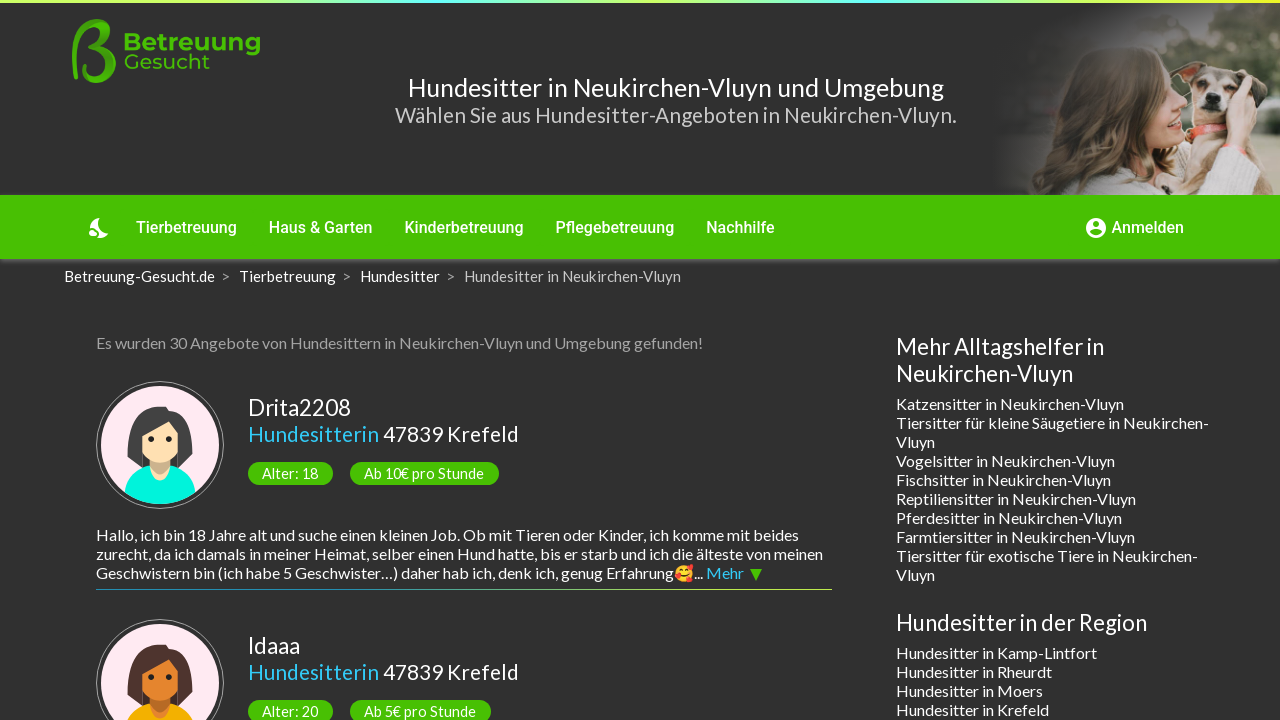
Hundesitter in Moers (969, 690)
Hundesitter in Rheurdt (974, 671)
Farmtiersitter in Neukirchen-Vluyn (1015, 536)
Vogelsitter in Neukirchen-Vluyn (1005, 460)
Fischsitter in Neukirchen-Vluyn (1003, 479)
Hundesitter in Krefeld (972, 709)
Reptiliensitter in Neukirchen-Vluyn (1016, 498)
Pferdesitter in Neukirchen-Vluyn (1009, 517)
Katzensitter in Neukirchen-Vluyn (1010, 403)
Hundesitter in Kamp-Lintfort (996, 652)
